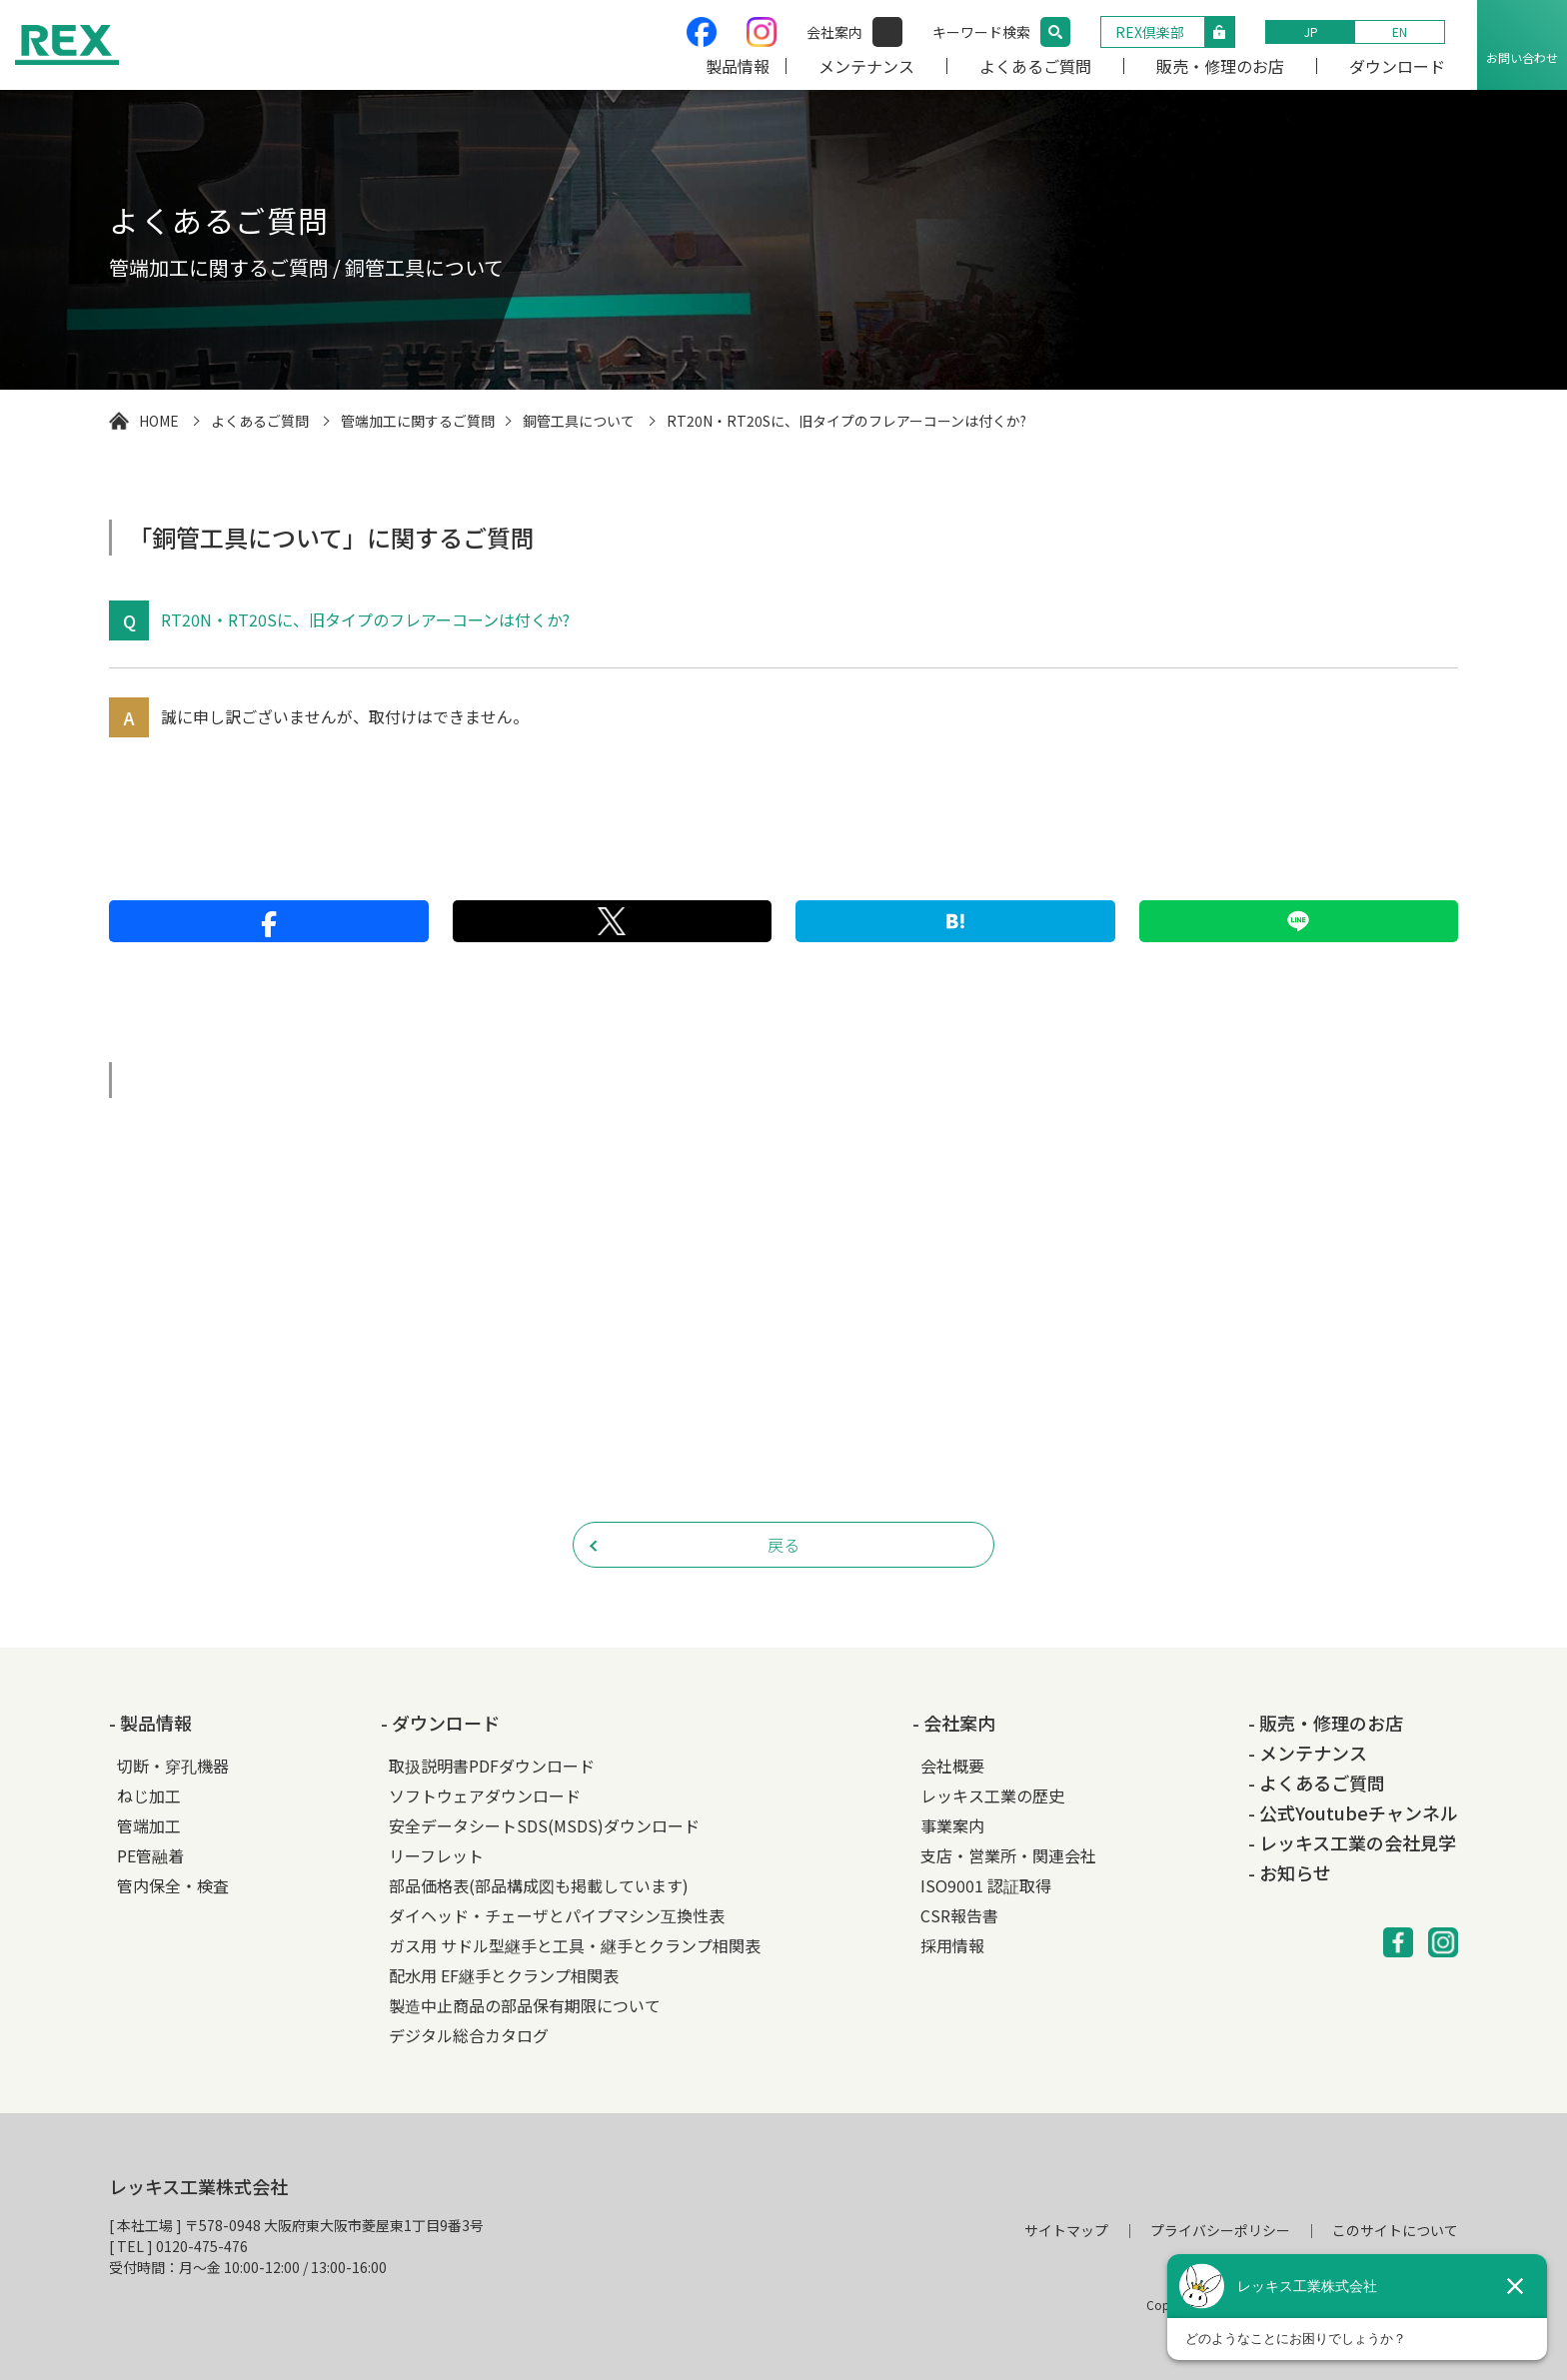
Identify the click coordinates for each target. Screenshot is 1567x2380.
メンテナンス (866, 66)
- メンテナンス (1307, 1753)
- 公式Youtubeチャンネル (1353, 1812)
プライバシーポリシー (1220, 2230)
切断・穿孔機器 (173, 1766)
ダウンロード (1397, 66)
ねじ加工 (149, 1795)
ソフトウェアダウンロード (485, 1795)
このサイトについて (1395, 2230)
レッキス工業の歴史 (992, 1795)
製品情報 (738, 66)
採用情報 (952, 1945)
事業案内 (952, 1825)
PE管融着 (150, 1855)
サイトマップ (1066, 2230)
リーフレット (436, 1855)
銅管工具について (579, 421)
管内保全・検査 (173, 1885)
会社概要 (952, 1766)
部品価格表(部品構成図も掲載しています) (539, 1885)
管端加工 (149, 1825)
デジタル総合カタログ (469, 2035)
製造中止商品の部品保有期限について (525, 2005)
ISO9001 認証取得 (985, 1885)
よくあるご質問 (1035, 66)
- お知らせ (1289, 1872)
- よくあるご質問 (1316, 1782)
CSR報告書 (959, 1915)
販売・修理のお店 (1220, 66)
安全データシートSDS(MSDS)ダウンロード (544, 1825)
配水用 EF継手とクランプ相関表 (504, 1975)
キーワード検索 (981, 32)
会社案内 (834, 32)
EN (1399, 31)
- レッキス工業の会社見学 (1352, 1842)
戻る (783, 1545)
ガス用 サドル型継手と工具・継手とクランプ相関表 (575, 1945)
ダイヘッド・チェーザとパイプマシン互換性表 (557, 1915)
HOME (159, 421)
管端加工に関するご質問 (418, 421)
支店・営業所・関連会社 (1008, 1855)
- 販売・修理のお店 (1325, 1723)
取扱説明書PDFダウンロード (492, 1766)
